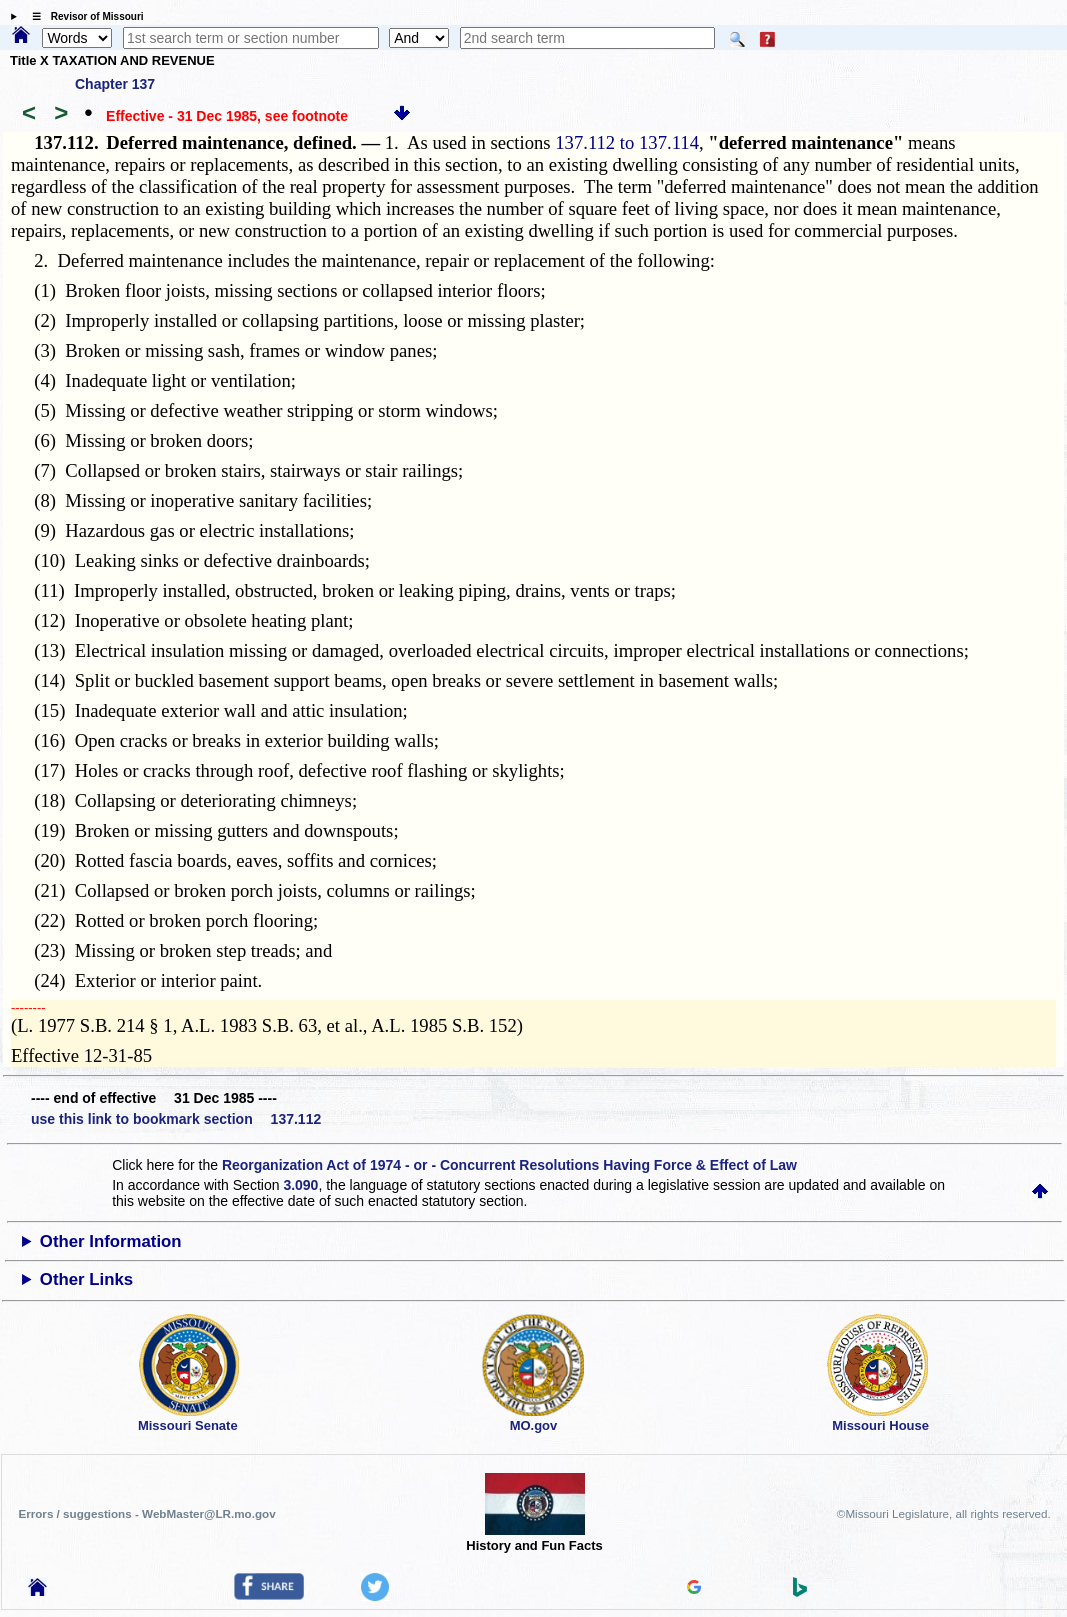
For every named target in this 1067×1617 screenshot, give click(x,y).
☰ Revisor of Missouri (83, 16)
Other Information (111, 1241)
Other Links (86, 1279)
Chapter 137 (115, 84)
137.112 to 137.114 (627, 142)
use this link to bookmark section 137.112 (176, 1119)
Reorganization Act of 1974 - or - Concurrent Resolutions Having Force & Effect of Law (509, 1165)
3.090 (300, 1185)
